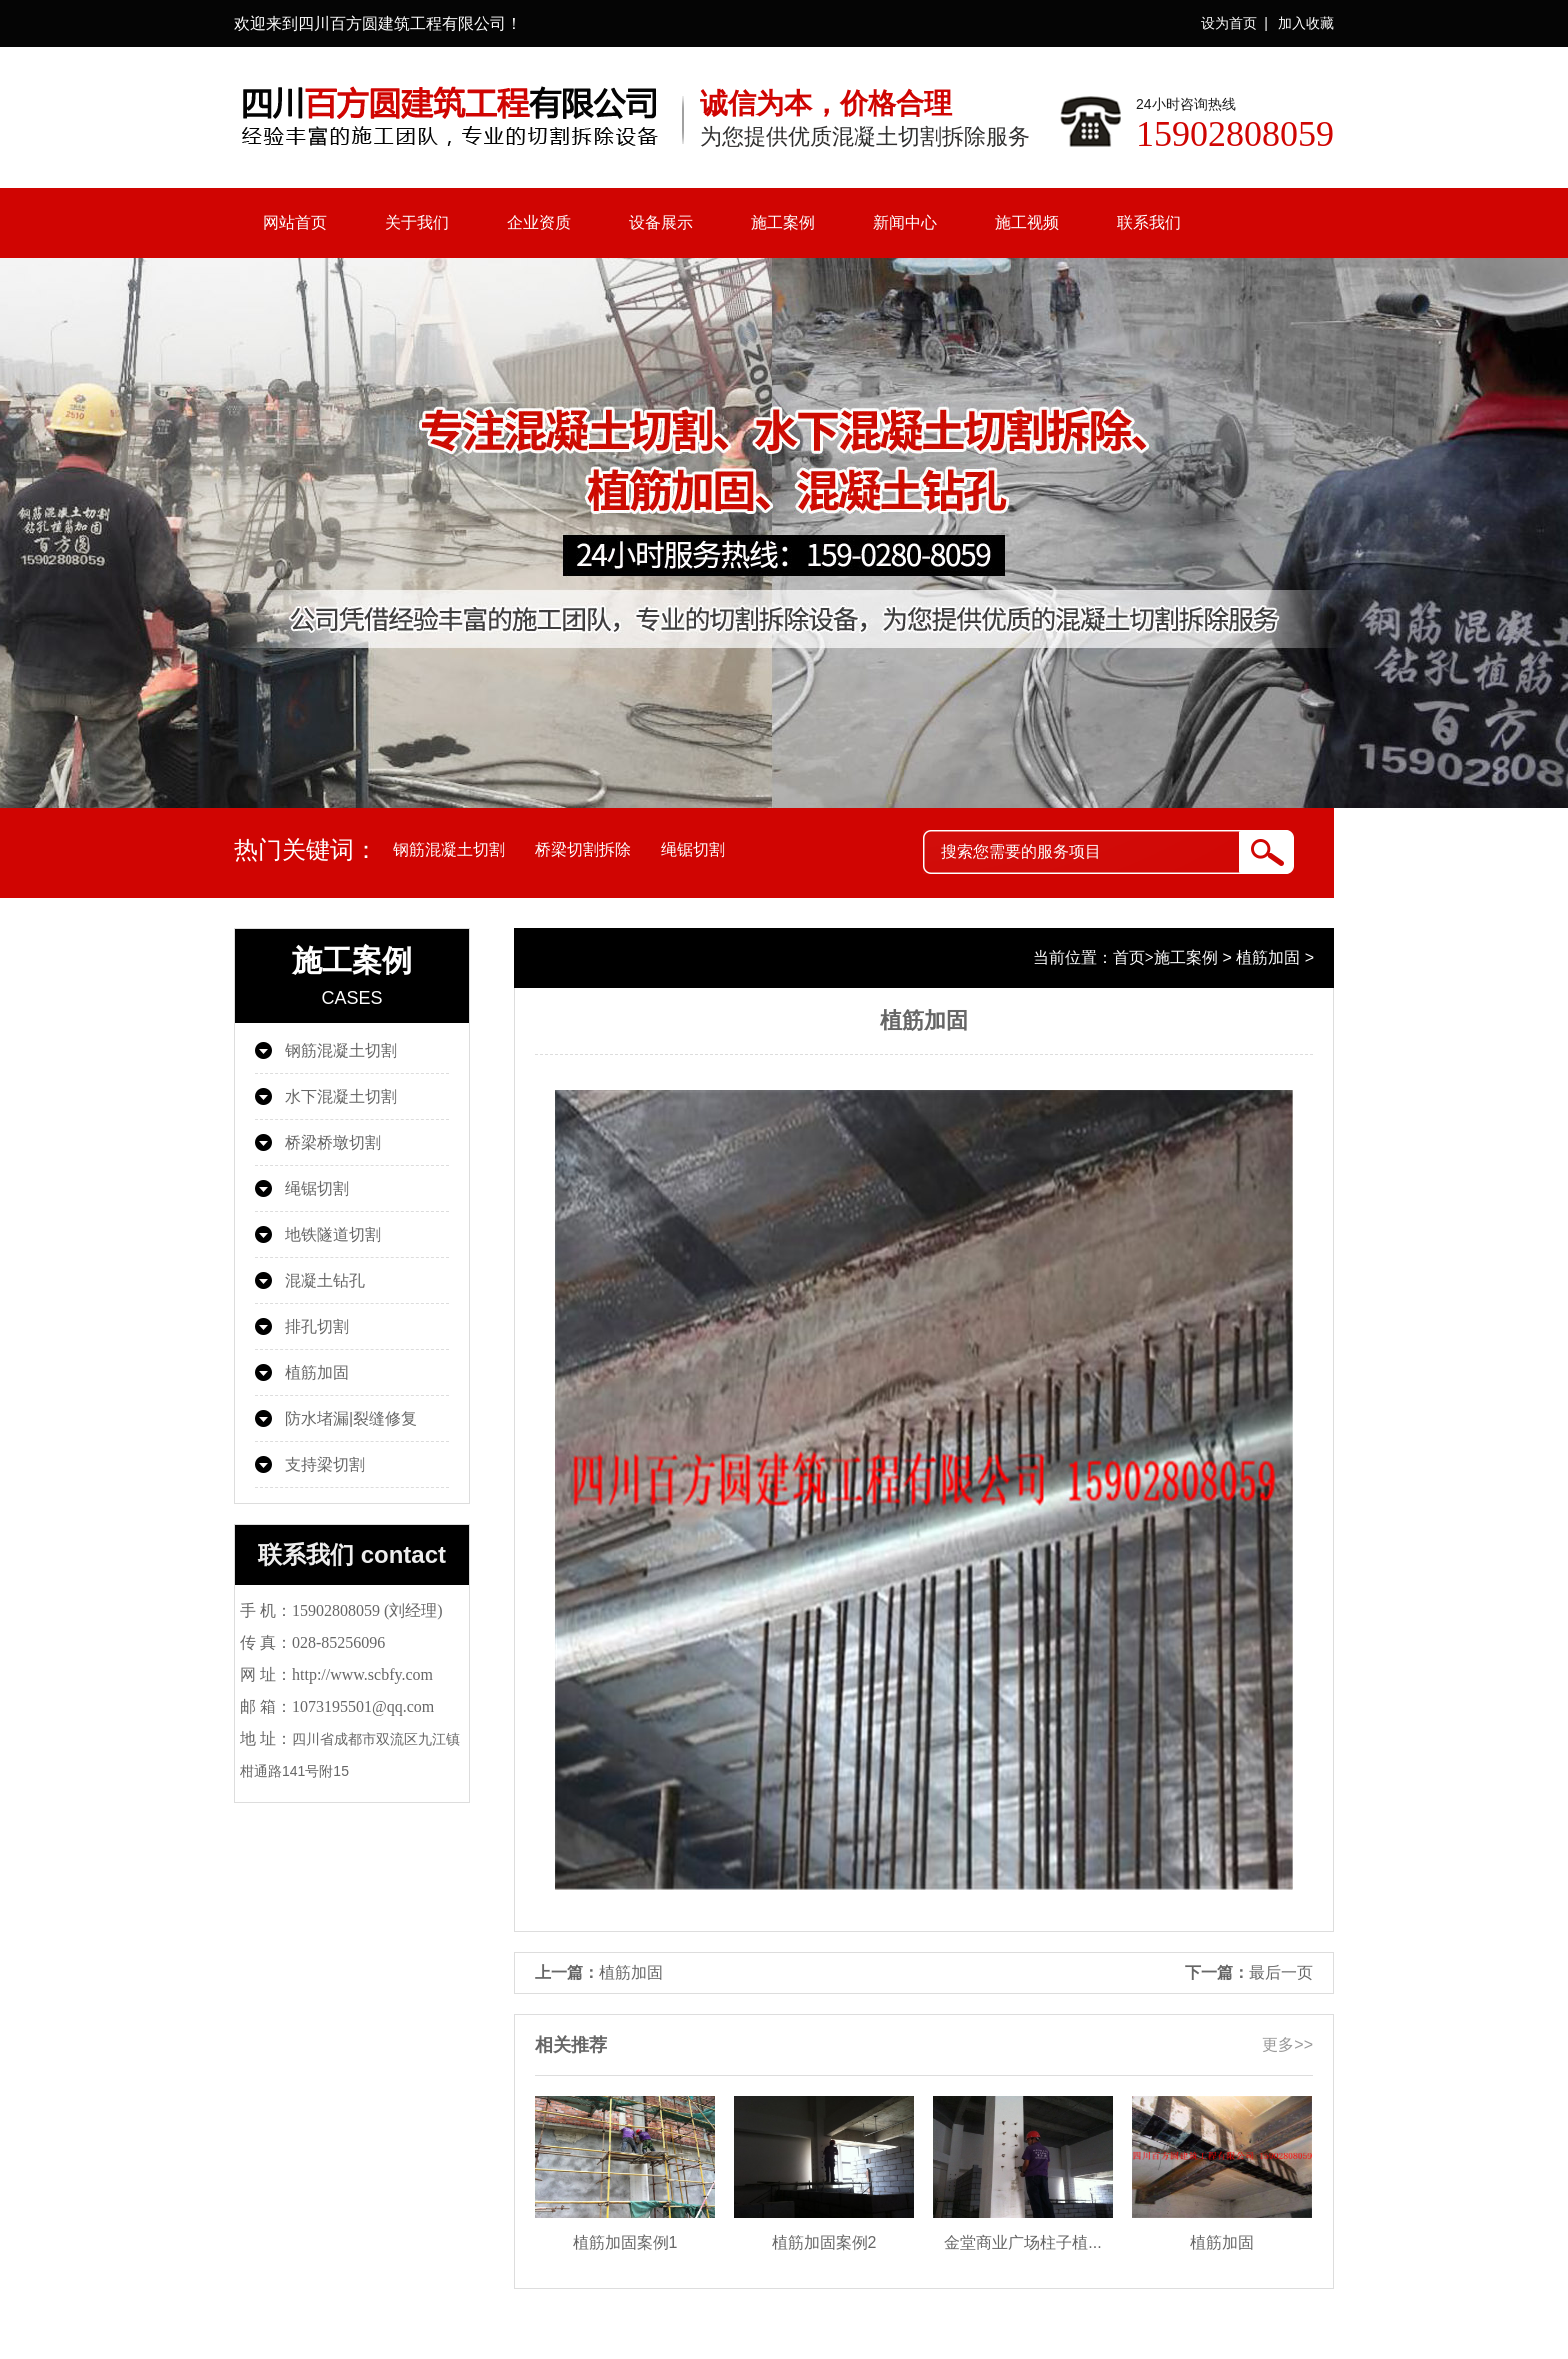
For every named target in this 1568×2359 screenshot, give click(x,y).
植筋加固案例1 (625, 2242)
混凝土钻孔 (325, 1280)
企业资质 (539, 222)
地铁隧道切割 (333, 1234)
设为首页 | (1234, 23)
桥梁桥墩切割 (333, 1142)
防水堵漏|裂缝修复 (351, 1418)
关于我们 (417, 222)
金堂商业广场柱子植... (1022, 2242)
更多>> (1287, 2044)
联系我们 (1149, 222)
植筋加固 (317, 1372)
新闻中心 (905, 222)
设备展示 (661, 222)
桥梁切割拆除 (583, 849)
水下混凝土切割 (341, 1096)
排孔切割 (317, 1326)
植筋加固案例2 (824, 2242)
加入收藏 (1306, 23)
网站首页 (295, 222)
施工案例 (783, 222)
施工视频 (1027, 222)
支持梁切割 (325, 1464)
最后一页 (1281, 1972)
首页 (1129, 957)
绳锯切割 (693, 849)
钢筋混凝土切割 (449, 849)
